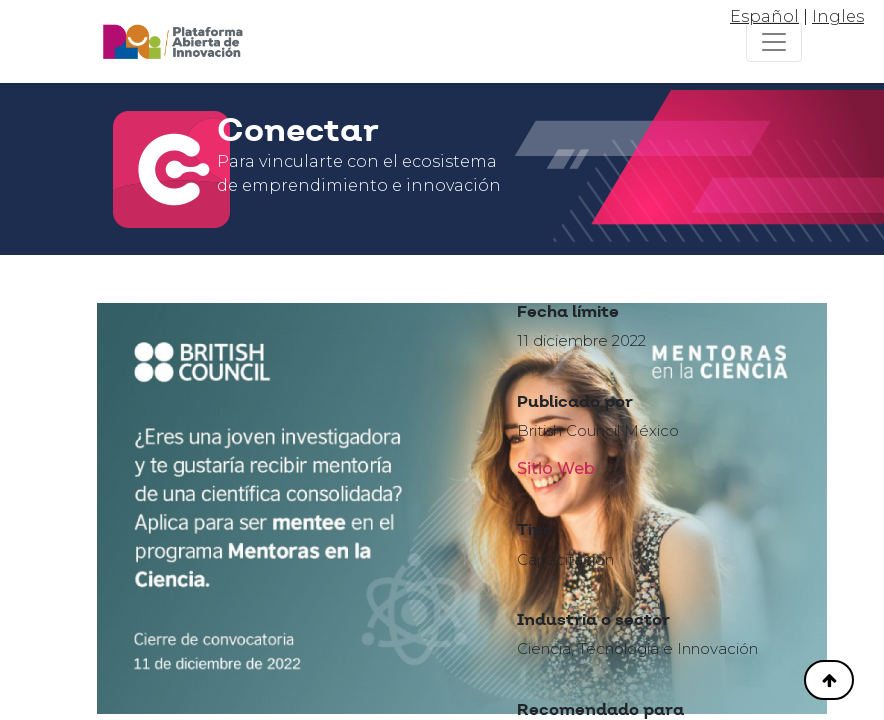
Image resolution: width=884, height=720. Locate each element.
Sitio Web (556, 468)
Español (764, 16)
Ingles (838, 16)
